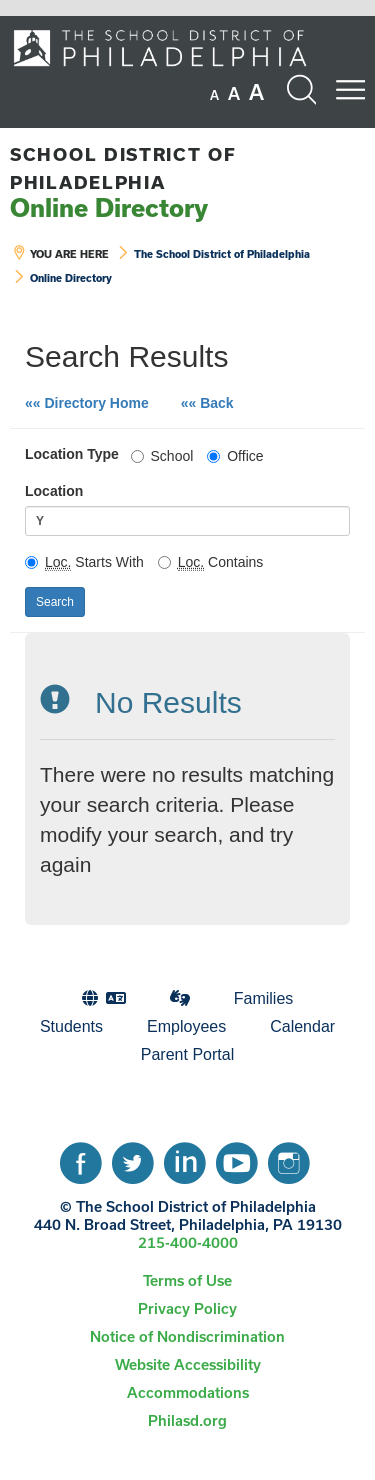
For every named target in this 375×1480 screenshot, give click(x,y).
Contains (211, 561)
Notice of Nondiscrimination (187, 1336)
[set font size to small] (214, 95)
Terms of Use (187, 1280)
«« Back (215, 401)
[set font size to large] (256, 92)
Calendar (302, 1026)
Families (264, 998)
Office (235, 456)
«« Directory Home (87, 403)
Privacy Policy (187, 1308)
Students (71, 1026)
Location (54, 491)
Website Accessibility (188, 1364)
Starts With (84, 561)
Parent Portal (187, 1054)
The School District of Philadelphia (222, 254)
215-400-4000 (188, 1242)
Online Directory (123, 183)
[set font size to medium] (234, 94)
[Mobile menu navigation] (350, 90)
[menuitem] (104, 999)
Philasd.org (187, 1420)
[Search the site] (301, 90)
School (162, 456)
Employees (186, 1026)
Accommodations (188, 1392)
